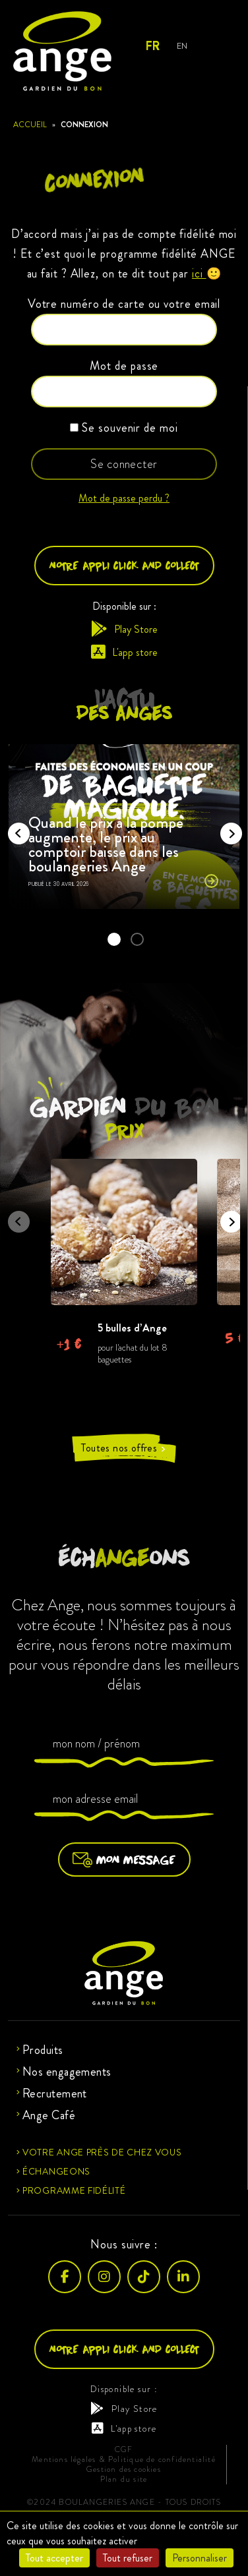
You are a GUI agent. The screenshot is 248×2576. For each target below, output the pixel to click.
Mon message (124, 1859)
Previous (14, 829)
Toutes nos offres (123, 1448)
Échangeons (56, 2171)
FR (152, 46)
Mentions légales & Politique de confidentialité (123, 2460)
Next (226, 829)
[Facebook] (64, 2276)
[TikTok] (143, 2276)
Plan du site (123, 2479)
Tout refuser (127, 2557)
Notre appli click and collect (124, 565)
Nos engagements (66, 2071)
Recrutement (54, 2093)
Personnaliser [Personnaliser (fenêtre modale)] (199, 2557)
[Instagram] (104, 2276)
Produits (42, 2050)
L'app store (124, 652)
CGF (124, 2450)
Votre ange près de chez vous (102, 2152)
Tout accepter (54, 2557)
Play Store (124, 629)
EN (182, 46)
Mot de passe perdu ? (124, 498)
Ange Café (48, 2115)
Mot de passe (124, 365)
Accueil (30, 125)
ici (199, 273)
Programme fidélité (74, 2190)
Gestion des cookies (123, 2469)
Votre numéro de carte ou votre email (124, 303)
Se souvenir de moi (123, 427)
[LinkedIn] (183, 2276)
